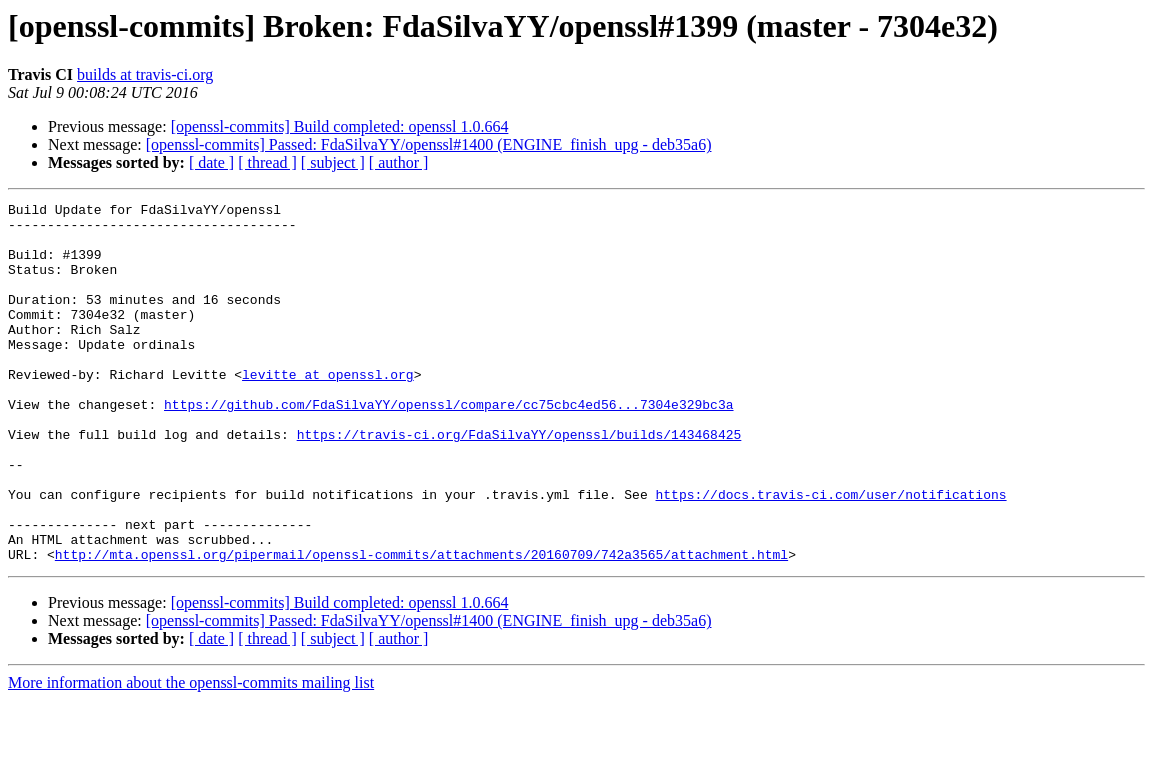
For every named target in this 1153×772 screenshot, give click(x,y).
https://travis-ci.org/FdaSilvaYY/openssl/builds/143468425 (519, 482)
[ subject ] (333, 162)
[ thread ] (267, 162)
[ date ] (211, 162)
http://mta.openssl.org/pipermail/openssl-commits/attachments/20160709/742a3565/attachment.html (421, 626)
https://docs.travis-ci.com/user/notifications (830, 554)
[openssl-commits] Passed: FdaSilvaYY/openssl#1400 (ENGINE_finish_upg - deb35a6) (429, 144)
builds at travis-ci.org (145, 74)
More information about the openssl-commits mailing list (191, 754)
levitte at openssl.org (328, 410)
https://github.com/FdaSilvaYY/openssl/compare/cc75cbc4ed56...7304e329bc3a (448, 446)
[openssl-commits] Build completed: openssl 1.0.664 (340, 126)
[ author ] (399, 162)
